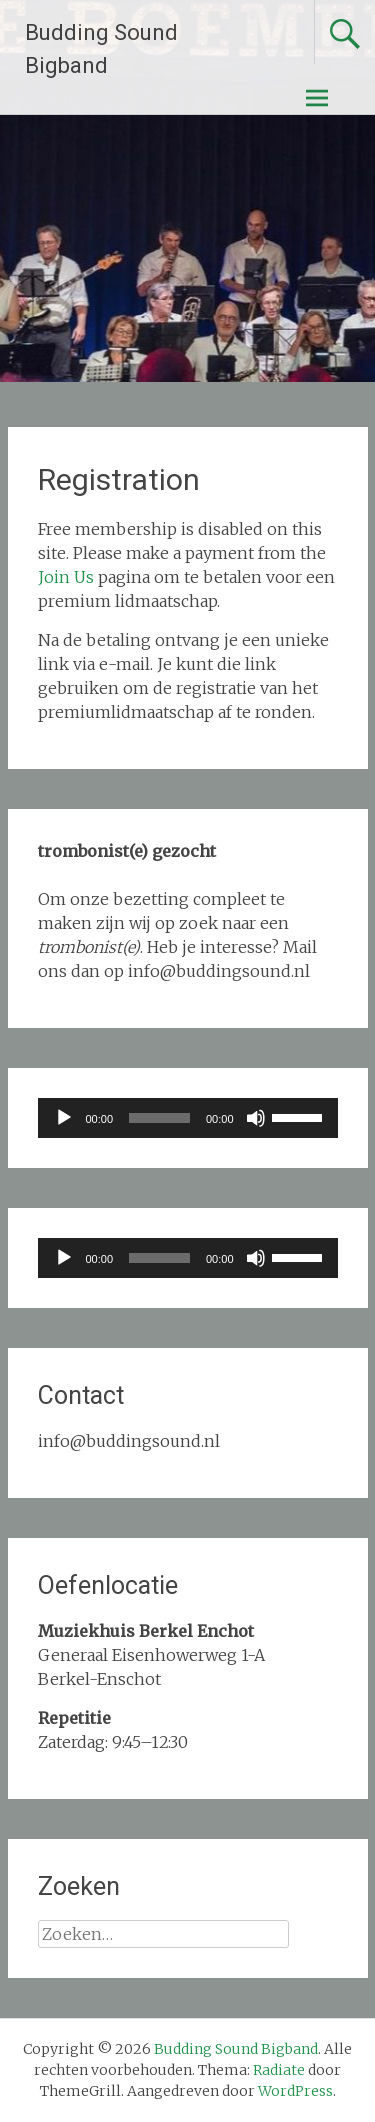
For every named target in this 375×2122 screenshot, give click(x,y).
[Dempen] (256, 1118)
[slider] (159, 1118)
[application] (188, 1118)
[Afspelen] (64, 1118)
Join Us (66, 577)
